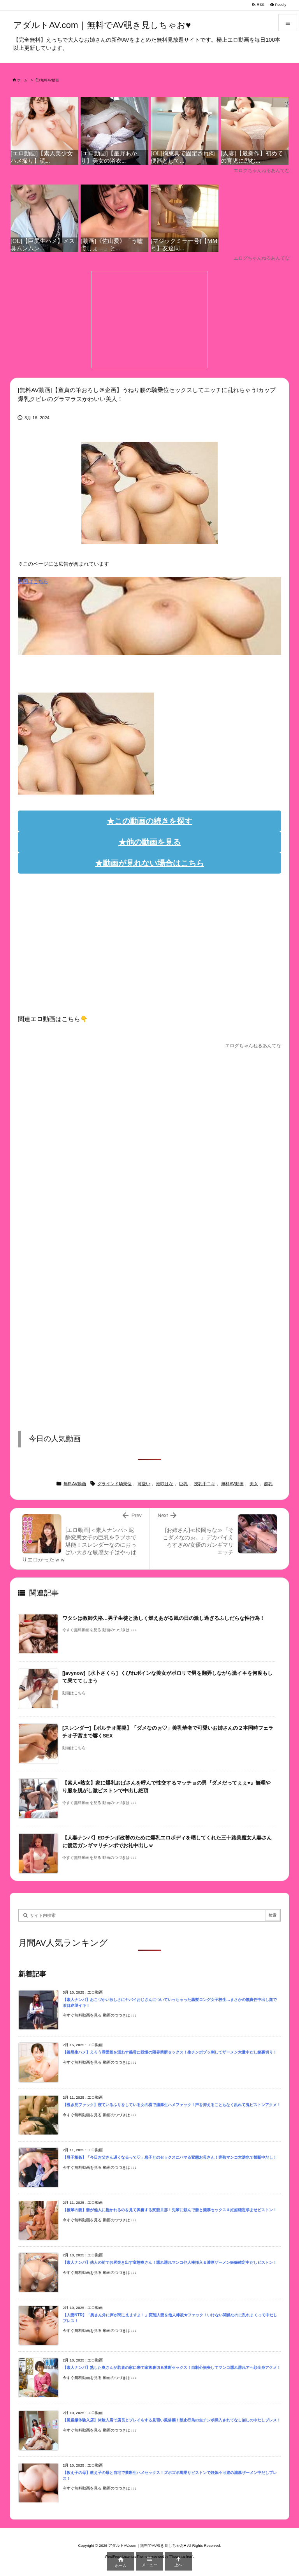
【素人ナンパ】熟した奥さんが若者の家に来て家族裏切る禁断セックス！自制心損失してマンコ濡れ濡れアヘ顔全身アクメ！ (172, 2367)
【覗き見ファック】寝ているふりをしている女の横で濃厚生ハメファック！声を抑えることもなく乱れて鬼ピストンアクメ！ (172, 2105)
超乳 (268, 1483)
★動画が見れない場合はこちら (149, 863)
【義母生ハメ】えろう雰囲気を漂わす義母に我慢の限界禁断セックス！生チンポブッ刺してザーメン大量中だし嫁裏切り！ (170, 2052)
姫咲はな (164, 1483)
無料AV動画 (49, 80)
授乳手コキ (204, 1483)
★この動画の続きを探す (149, 821)
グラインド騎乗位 (114, 1483)
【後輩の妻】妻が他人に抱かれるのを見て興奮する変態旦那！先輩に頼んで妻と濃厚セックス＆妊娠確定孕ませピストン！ (170, 2210)
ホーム (22, 80)
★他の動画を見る (149, 842)
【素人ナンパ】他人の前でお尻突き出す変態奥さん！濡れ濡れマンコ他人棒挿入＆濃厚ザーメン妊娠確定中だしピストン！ (170, 2262)
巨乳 (183, 1483)
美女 (254, 1483)
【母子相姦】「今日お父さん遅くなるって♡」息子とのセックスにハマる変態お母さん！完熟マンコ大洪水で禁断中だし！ (170, 2157)
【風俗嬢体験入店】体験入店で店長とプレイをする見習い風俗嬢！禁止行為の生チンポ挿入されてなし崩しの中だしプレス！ (172, 2420)
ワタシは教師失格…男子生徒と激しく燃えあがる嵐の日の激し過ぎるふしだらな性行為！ (163, 1618)
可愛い (143, 1483)
